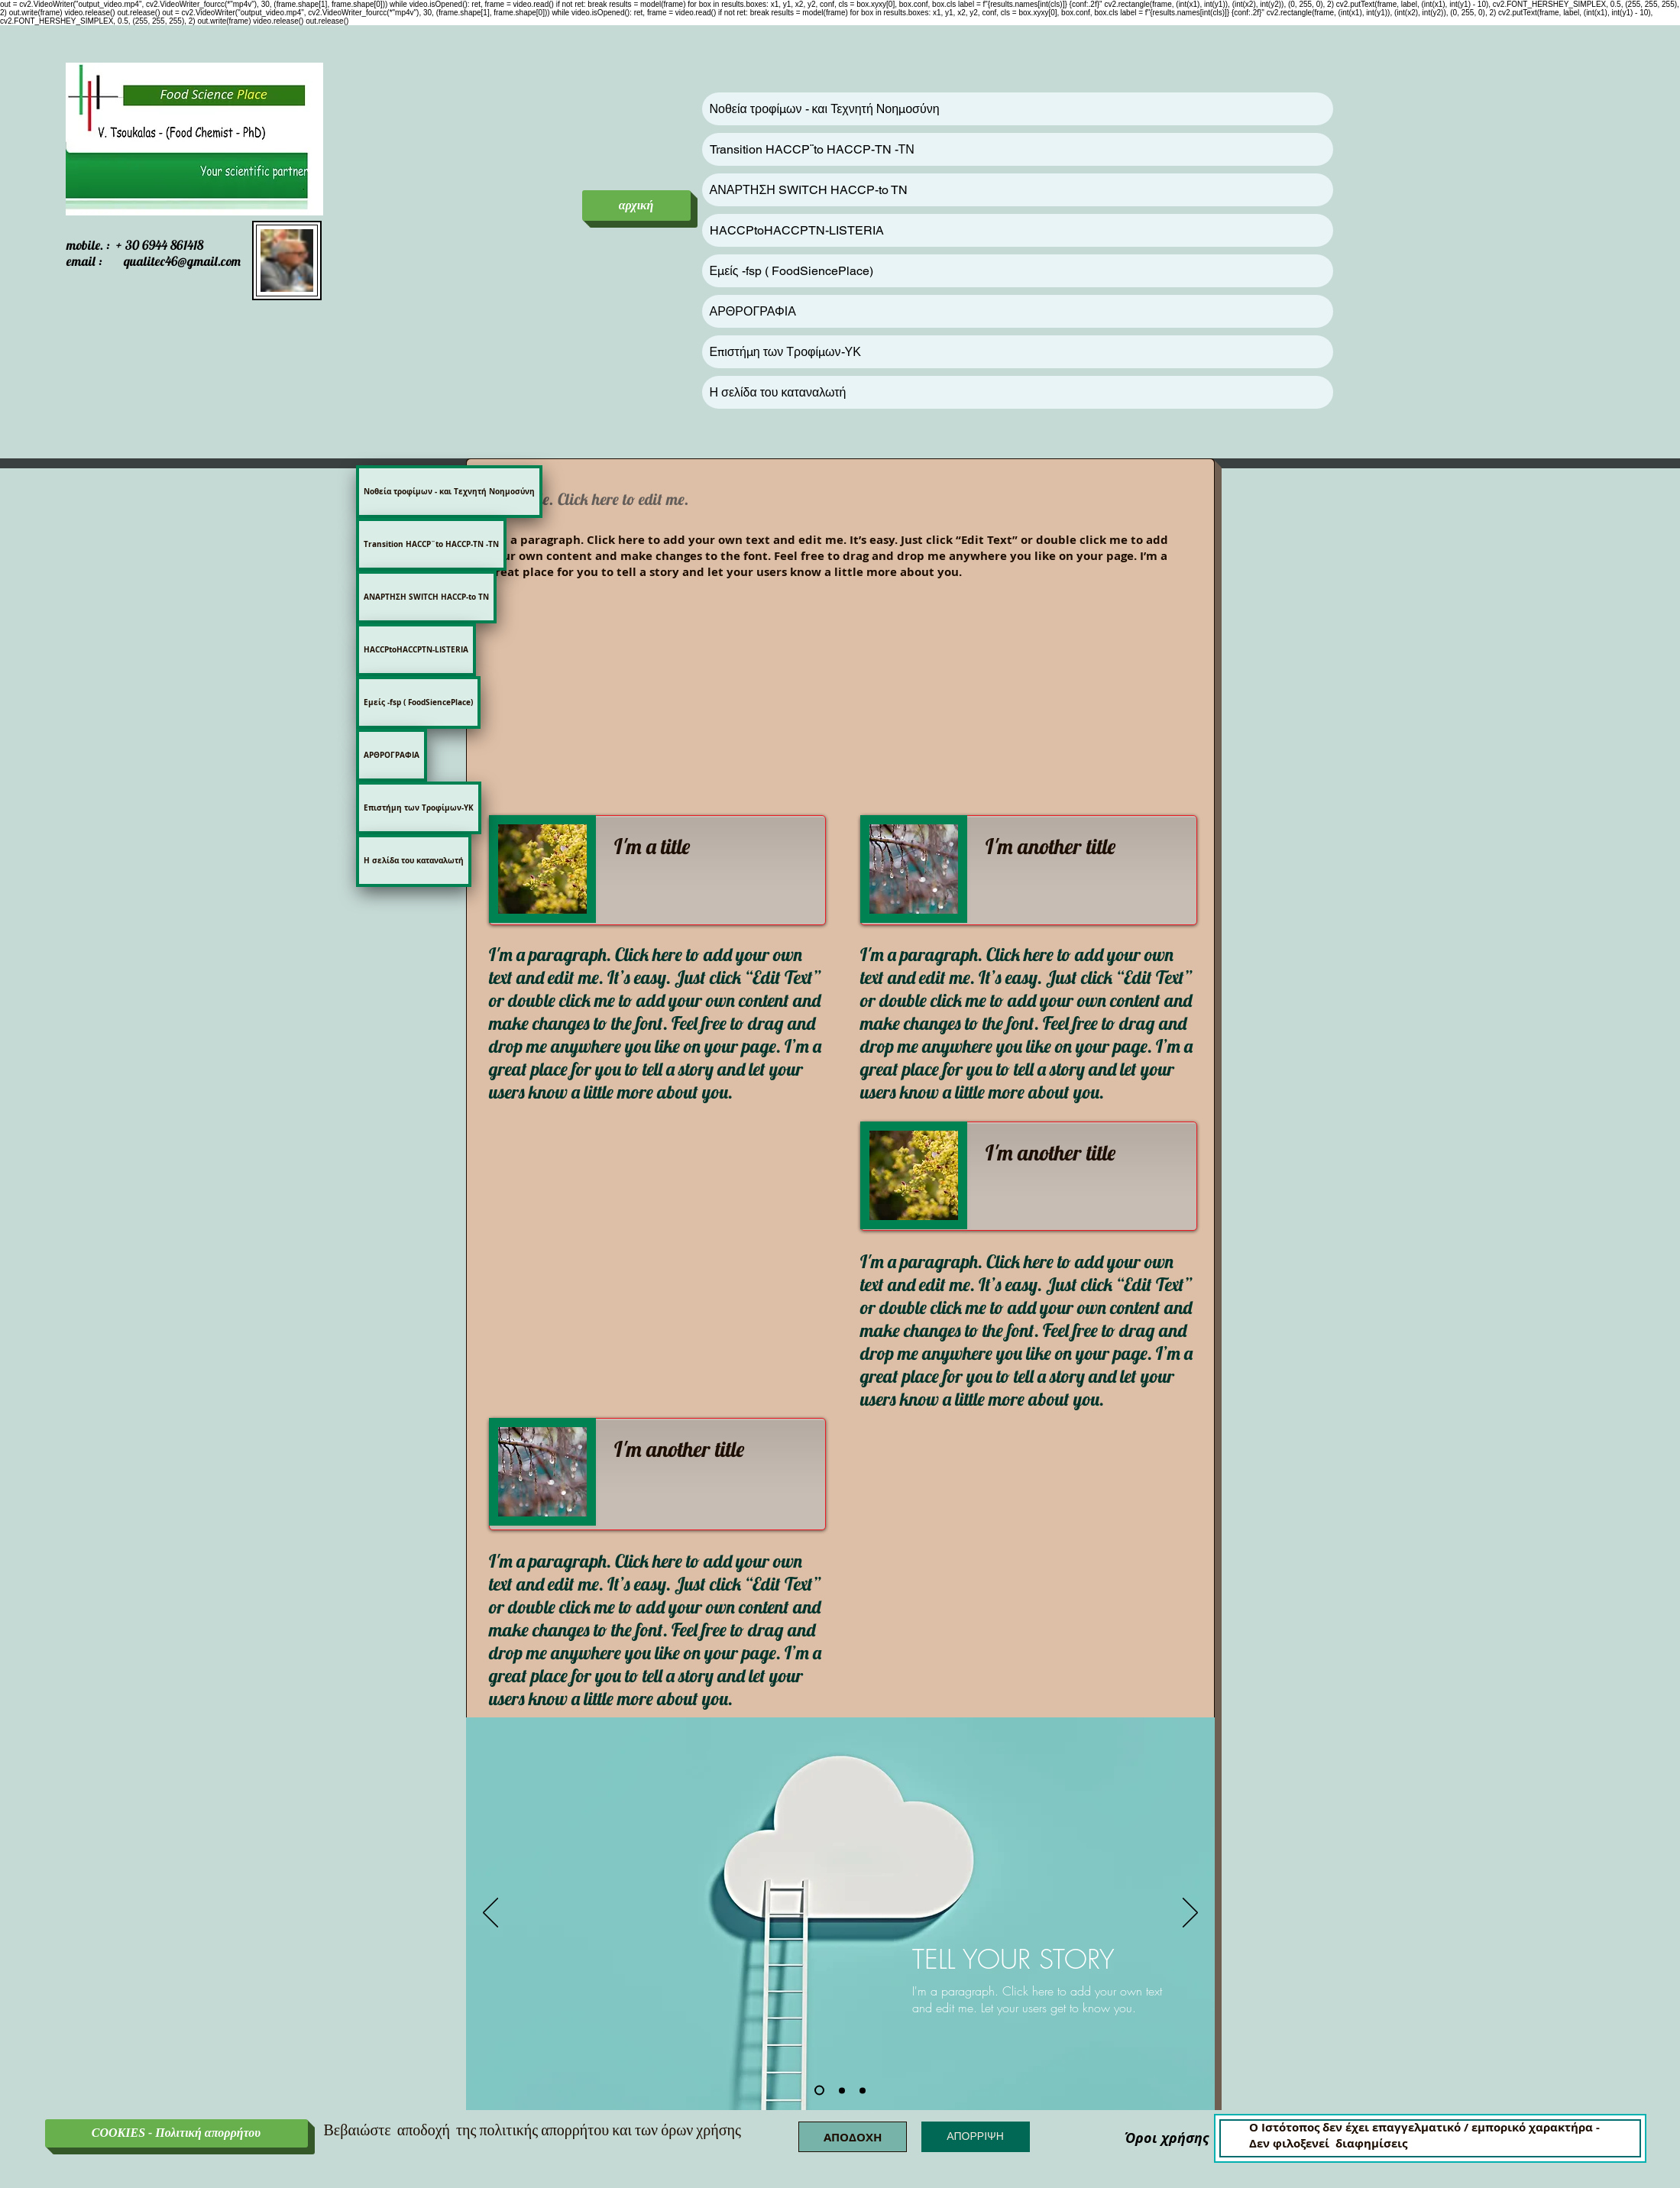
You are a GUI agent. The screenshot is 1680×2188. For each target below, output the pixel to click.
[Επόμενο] (1190, 1914)
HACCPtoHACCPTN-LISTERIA (797, 230)
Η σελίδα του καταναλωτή (778, 392)
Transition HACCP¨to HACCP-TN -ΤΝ (812, 149)
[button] (852, 2137)
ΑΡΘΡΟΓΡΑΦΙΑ (753, 311)
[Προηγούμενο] (490, 1914)
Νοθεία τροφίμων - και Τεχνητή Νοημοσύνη (825, 109)
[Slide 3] (862, 2090)
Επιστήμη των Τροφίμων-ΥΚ (785, 352)
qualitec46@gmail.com (182, 261)
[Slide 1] (819, 2091)
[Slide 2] (842, 2090)
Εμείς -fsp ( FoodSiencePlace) (791, 271)
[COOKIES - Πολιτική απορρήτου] (176, 2133)
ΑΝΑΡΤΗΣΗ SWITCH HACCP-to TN (809, 190)
